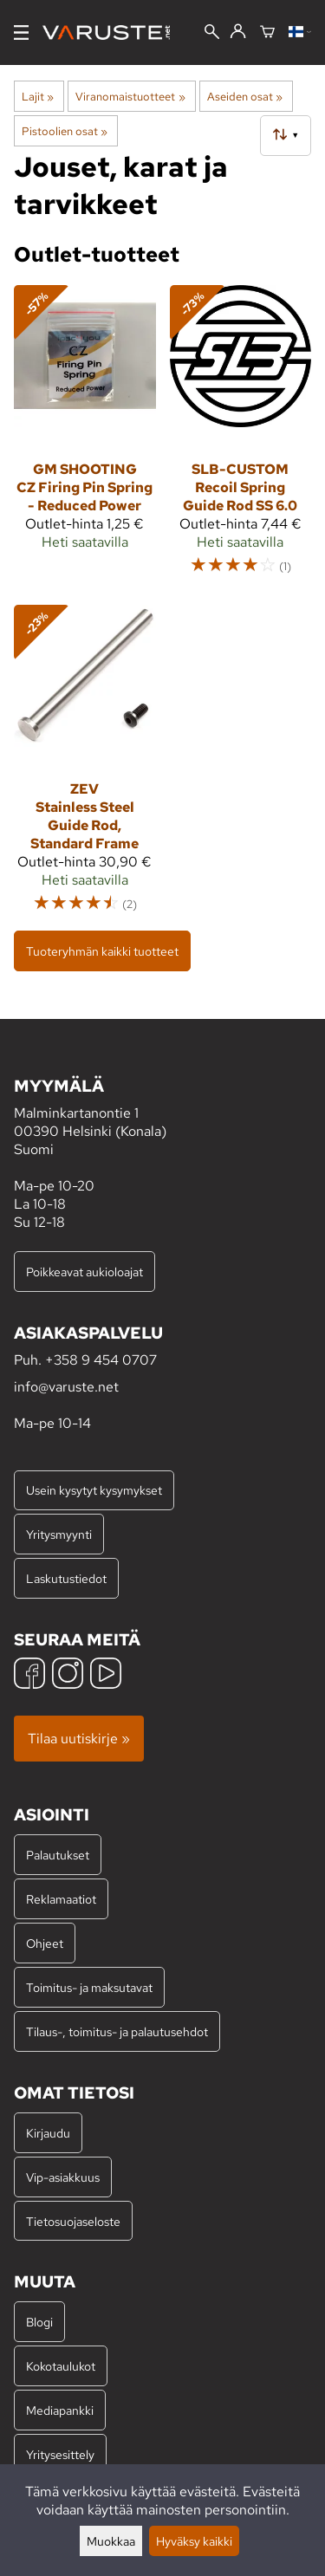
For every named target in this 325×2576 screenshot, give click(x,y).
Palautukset (57, 1854)
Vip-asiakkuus (63, 2177)
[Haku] (212, 33)
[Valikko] (21, 32)
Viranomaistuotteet (130, 96)
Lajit (38, 96)
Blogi (39, 2321)
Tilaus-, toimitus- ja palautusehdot (117, 2031)
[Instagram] (67, 1675)
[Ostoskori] (267, 33)
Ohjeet (44, 1943)
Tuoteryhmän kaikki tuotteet (102, 951)
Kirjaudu (48, 2133)
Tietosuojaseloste (73, 2221)
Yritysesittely (60, 2454)
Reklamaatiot (61, 1899)
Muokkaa (111, 2541)
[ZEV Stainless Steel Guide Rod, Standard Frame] (85, 767)
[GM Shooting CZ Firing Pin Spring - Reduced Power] (85, 438)
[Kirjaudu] (238, 32)
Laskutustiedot (66, 1578)
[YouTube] (105, 1675)
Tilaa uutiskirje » (79, 1738)
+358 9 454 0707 (101, 1360)
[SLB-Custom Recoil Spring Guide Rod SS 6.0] (241, 438)
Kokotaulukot (60, 2366)
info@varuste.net (66, 1387)
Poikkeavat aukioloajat (84, 1271)
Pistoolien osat (64, 131)
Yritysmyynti (59, 1534)
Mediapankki (60, 2410)
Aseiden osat (245, 96)
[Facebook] (29, 1675)
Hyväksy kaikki (194, 2541)
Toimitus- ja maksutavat (89, 1987)
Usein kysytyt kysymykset (94, 1490)
